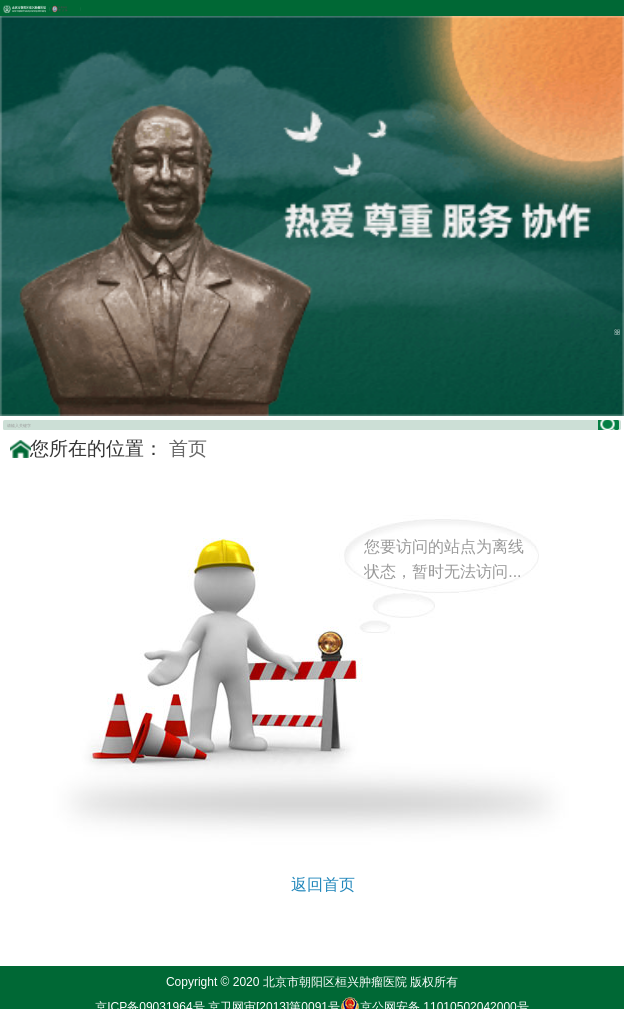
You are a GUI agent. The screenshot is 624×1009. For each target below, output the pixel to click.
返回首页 (323, 884)
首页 (188, 448)
